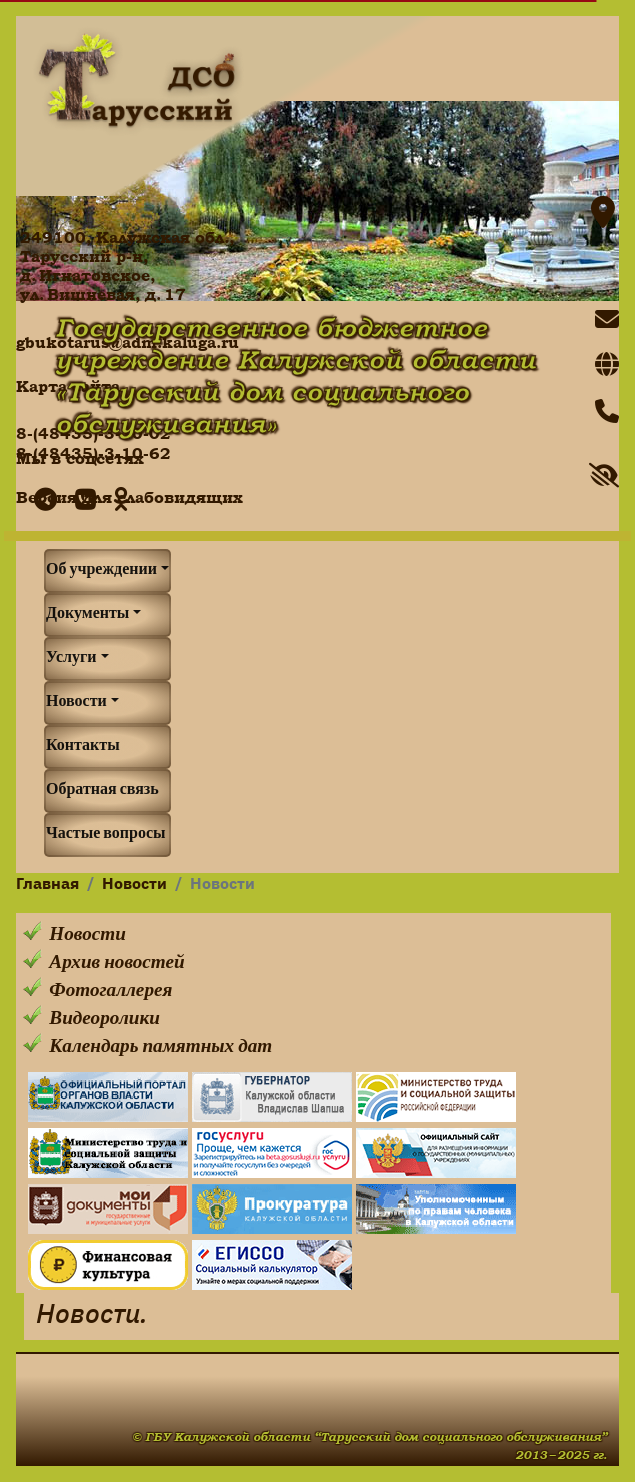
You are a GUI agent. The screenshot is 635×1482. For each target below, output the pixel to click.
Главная (47, 885)
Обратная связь (102, 791)
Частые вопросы (106, 835)
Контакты (83, 747)
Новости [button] (76, 703)
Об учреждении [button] (101, 571)
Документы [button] (87, 615)
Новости (134, 885)
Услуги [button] (71, 659)
